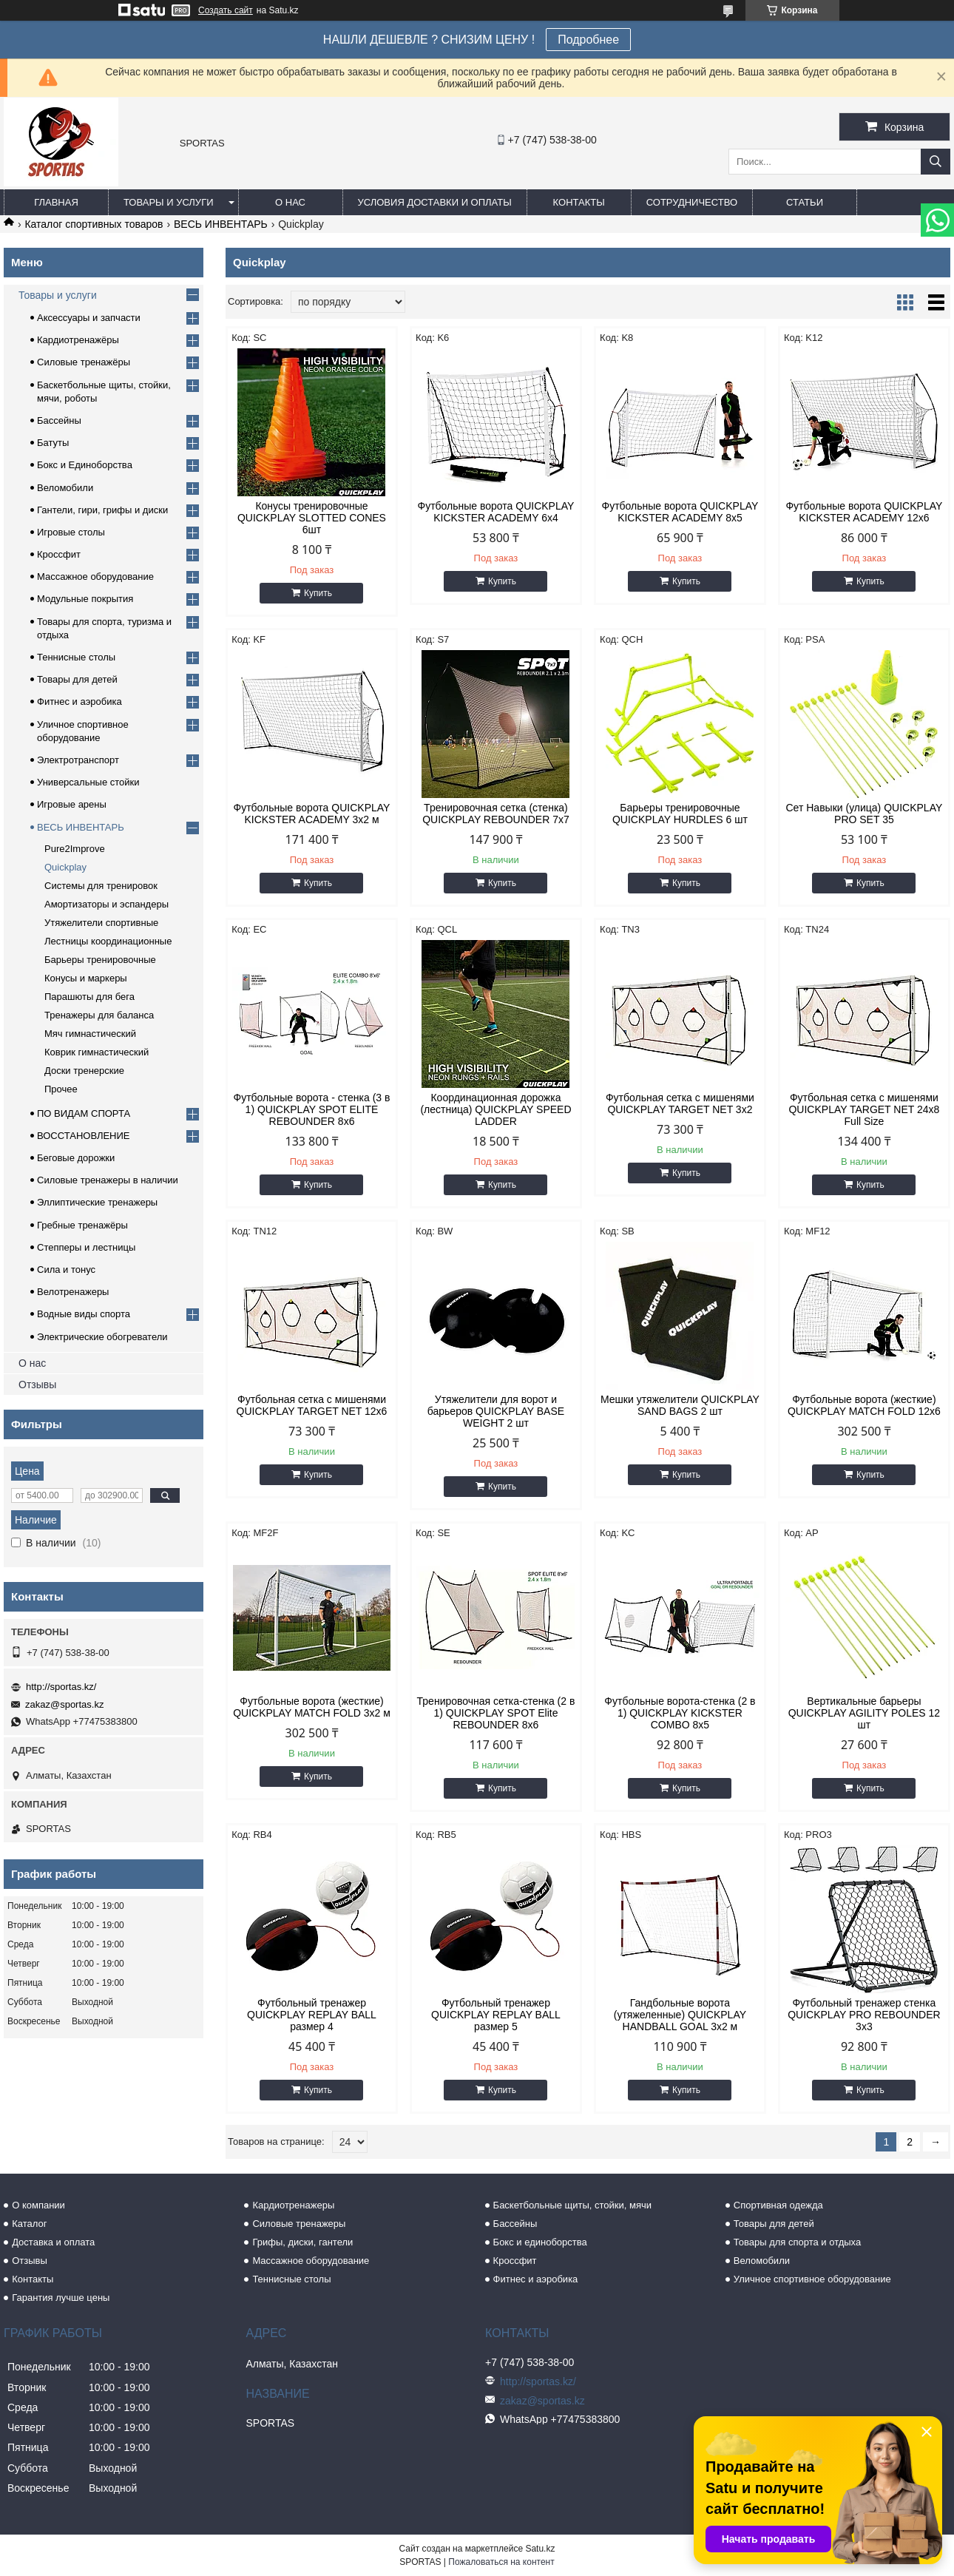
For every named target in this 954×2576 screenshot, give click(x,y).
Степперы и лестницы (86, 1247)
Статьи (804, 202)
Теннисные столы (76, 657)
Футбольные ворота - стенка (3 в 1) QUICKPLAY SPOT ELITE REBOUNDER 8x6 (312, 1109)
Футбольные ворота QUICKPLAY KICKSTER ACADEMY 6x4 (496, 512)
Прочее (61, 1089)
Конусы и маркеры (85, 978)
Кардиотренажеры (293, 2205)
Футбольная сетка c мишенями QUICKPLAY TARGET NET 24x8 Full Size (863, 1109)
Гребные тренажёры (82, 1225)
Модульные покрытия (85, 598)
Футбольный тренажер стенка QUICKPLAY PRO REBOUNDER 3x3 (864, 2014)
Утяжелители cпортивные (101, 922)
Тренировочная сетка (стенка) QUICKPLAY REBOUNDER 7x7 (495, 813)
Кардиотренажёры (78, 339)
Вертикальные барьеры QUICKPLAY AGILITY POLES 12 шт (864, 1713)
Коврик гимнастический (96, 1052)
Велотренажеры (73, 1291)
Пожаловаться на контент (501, 2562)
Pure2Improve (74, 848)
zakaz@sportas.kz (64, 1704)
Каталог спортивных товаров (93, 224)
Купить (318, 593)
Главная (56, 202)
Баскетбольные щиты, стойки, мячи (572, 2205)
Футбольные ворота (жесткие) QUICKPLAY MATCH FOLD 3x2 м (311, 1707)
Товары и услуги (169, 202)
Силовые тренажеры (298, 2223)
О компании (38, 2205)
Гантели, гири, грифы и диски (102, 509)
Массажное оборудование (95, 576)
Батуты (53, 442)
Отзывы (37, 1384)
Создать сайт (225, 10)
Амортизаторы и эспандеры (106, 904)
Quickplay (65, 867)
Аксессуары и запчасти (89, 317)
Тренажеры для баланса (99, 1015)
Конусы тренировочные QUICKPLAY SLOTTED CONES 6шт (311, 517)
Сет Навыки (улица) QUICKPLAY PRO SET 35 (864, 813)
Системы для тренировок (101, 885)
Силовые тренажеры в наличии (107, 1180)
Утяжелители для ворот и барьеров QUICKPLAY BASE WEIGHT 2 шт (495, 1411)
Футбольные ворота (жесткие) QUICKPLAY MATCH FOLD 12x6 (864, 1405)
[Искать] (935, 162)
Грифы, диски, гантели (302, 2242)
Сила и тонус (66, 1269)
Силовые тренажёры (83, 362)
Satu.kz (540, 2548)
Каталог (29, 2223)
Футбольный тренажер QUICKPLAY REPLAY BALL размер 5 (496, 2014)
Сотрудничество (691, 202)
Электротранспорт (78, 759)
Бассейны (59, 420)
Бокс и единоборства (540, 2242)
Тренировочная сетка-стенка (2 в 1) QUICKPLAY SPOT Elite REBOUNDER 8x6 (496, 1713)
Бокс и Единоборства (84, 464)
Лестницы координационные (108, 941)
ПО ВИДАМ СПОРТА (83, 1113)
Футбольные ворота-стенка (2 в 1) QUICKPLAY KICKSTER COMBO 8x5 (679, 1713)
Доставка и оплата (53, 2242)
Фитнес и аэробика (79, 701)
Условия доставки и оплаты (435, 202)
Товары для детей (77, 679)
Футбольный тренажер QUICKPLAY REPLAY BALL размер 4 (311, 2014)
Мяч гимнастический (90, 1033)
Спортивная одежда (778, 2205)
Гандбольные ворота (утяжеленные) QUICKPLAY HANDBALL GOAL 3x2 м (680, 2014)
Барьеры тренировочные (100, 959)
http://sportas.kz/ (61, 1686)
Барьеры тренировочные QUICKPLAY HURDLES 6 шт (680, 813)
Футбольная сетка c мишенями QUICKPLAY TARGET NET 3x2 (680, 1103)
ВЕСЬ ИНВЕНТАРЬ (221, 224)
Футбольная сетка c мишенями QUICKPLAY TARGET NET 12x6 (312, 1405)
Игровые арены (71, 804)
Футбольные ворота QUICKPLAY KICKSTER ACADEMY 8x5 (679, 512)
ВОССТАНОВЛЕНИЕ (83, 1135)
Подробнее (588, 39)
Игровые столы (71, 532)
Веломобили (65, 487)
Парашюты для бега (89, 996)
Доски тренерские (84, 1070)
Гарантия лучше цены (60, 2297)
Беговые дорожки (76, 1157)
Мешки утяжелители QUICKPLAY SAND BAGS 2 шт (680, 1405)
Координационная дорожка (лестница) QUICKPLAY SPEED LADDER (495, 1109)
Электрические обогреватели (102, 1336)
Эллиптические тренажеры (97, 1202)
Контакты (579, 202)
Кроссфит (59, 554)
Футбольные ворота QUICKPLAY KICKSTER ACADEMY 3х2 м (312, 813)
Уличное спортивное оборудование (812, 2279)
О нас (290, 202)
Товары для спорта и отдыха (797, 2242)
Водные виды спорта (83, 1313)
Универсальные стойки (88, 782)
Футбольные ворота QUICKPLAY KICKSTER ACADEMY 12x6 (863, 512)
